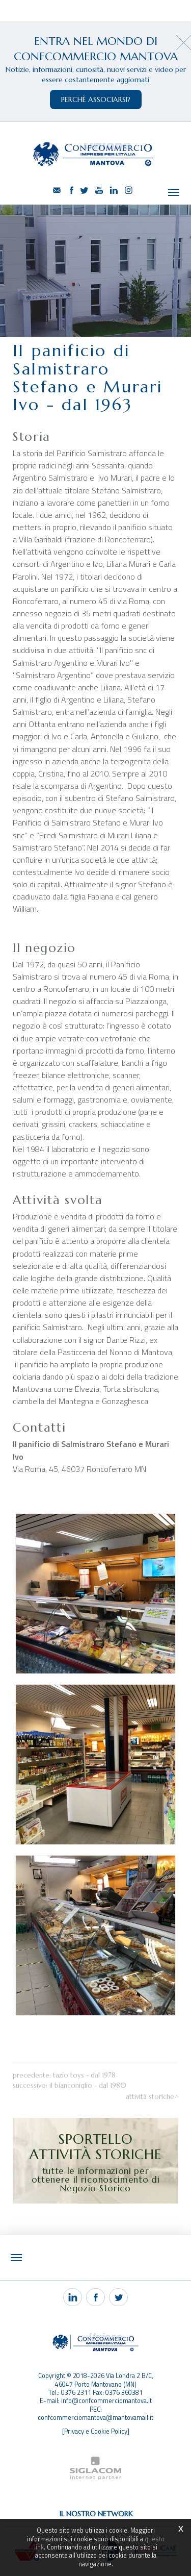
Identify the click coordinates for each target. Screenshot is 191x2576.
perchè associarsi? (95, 99)
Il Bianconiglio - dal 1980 (87, 2085)
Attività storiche (150, 2096)
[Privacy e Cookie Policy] (95, 2431)
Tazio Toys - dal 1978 (84, 2075)
